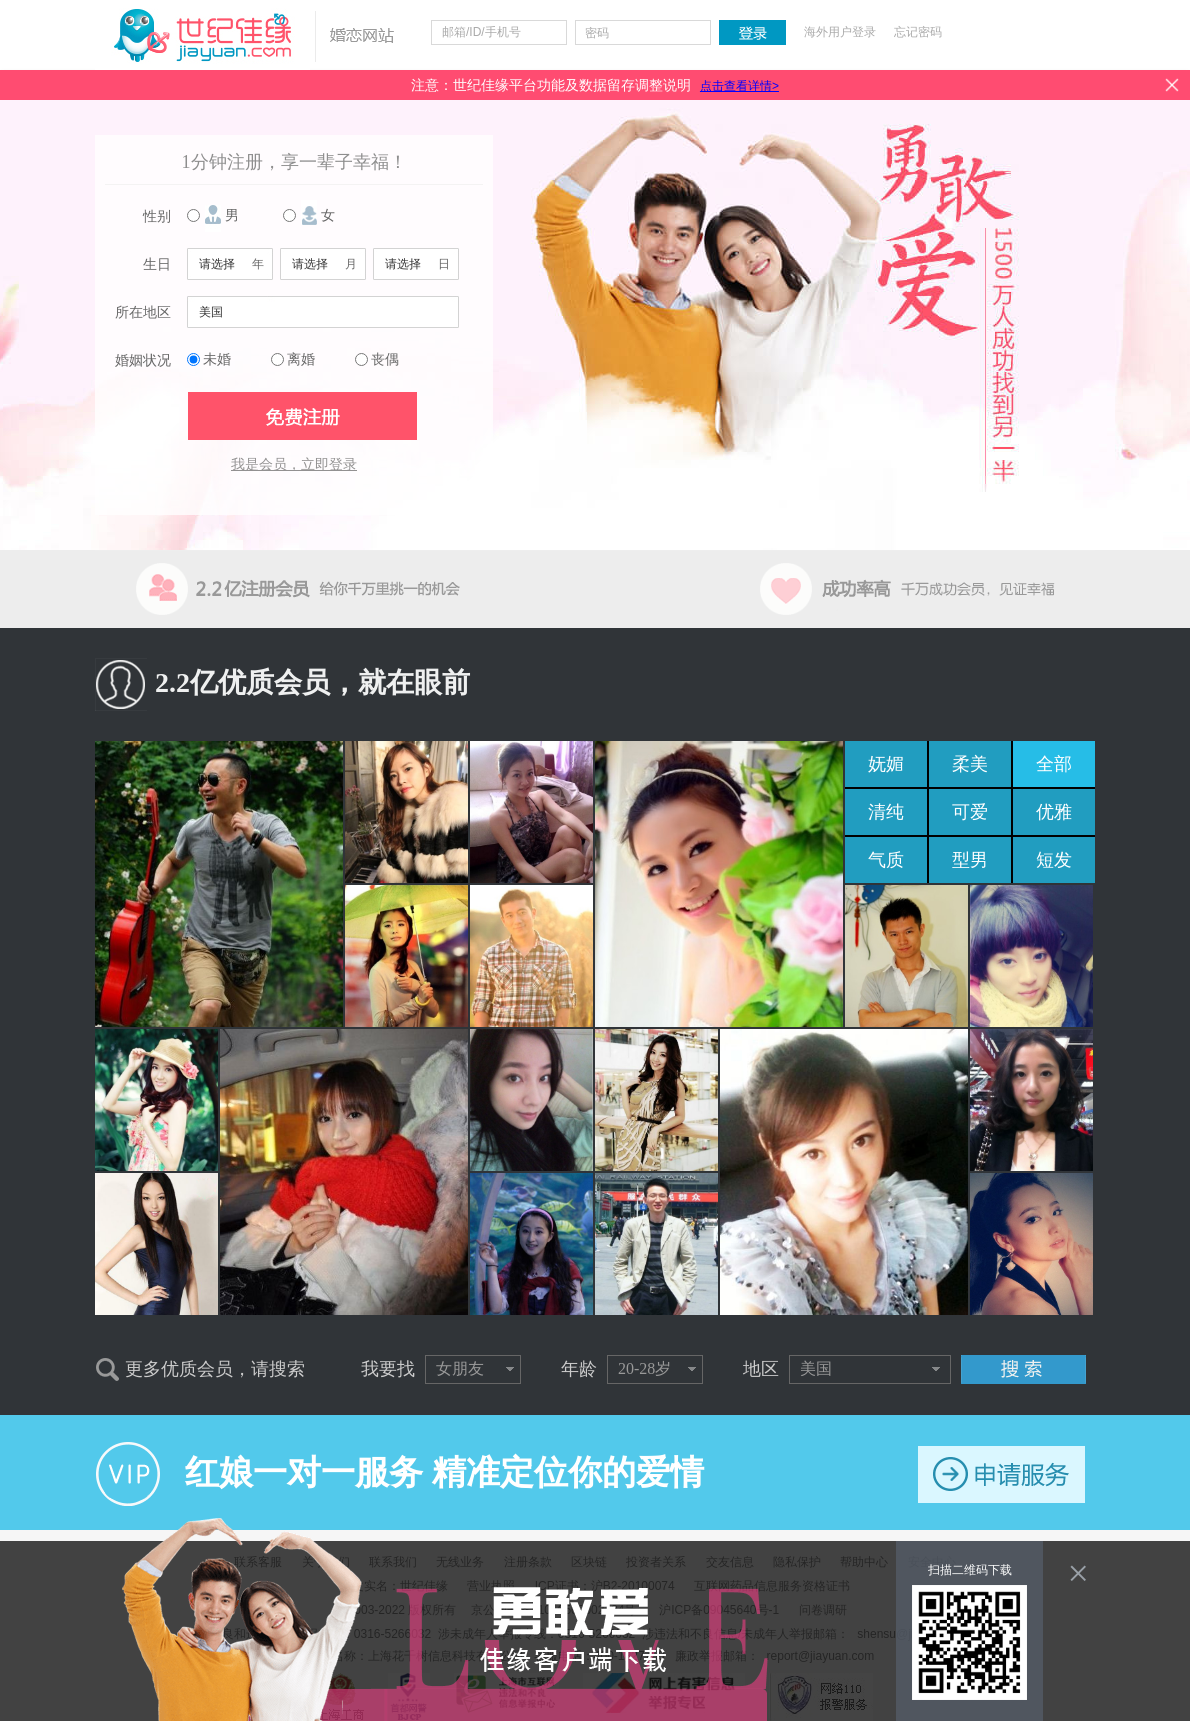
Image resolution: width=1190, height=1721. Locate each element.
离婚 (301, 359)
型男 (970, 860)
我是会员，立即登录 (294, 464)
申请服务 (1001, 1474)
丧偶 (385, 359)
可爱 (970, 812)
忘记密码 (918, 32)
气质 (886, 860)
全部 (1054, 764)
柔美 (970, 764)
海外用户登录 (840, 32)
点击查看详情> (739, 86)
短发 (1054, 860)
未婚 (217, 359)
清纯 (886, 812)
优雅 (1054, 812)
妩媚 (886, 764)
